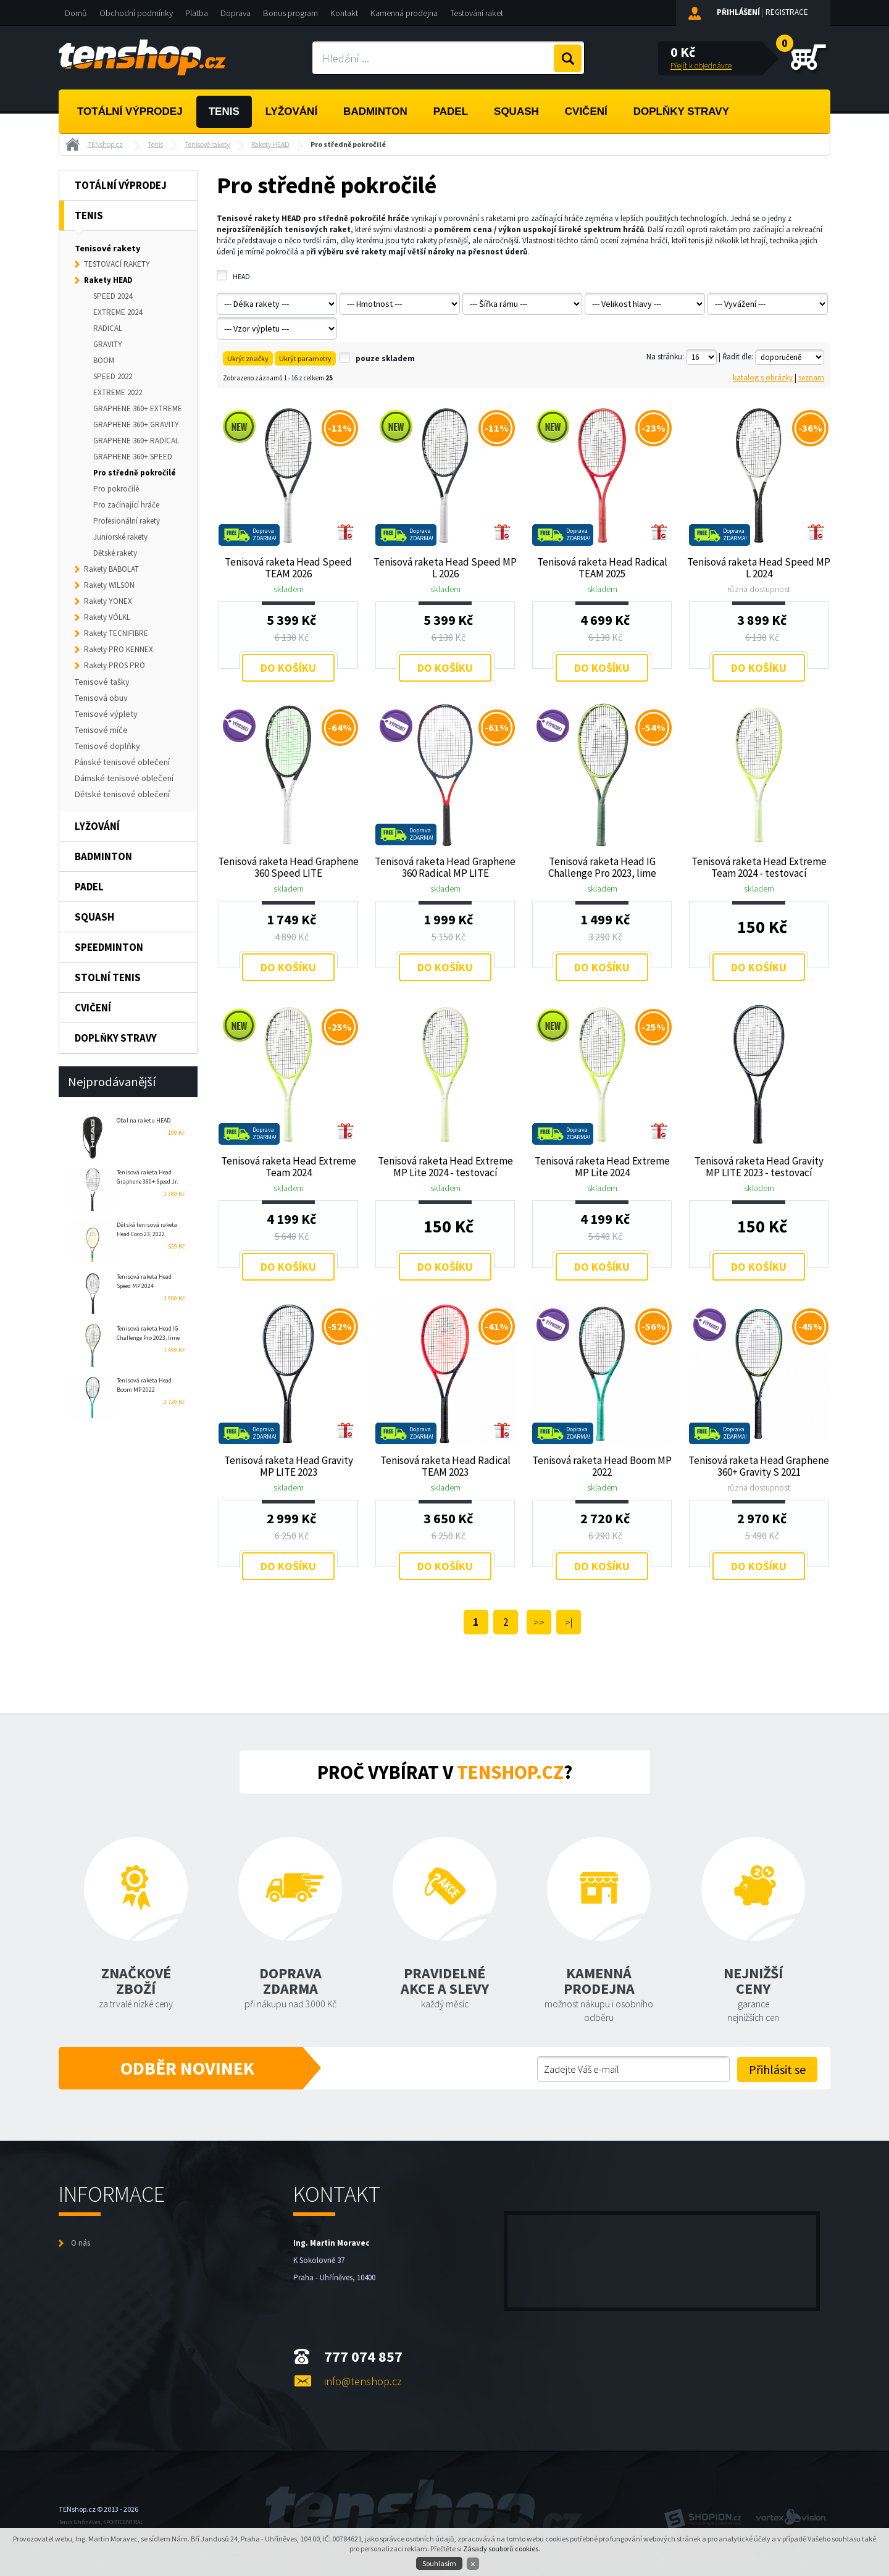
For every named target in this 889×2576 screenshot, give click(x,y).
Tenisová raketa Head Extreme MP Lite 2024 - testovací (445, 1166)
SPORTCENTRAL (123, 2522)
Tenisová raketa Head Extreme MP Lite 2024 (602, 1166)
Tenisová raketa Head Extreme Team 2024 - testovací (759, 867)
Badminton (375, 111)
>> (539, 1622)
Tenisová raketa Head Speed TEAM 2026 (288, 567)
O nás (80, 2243)
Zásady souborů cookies (500, 2548)
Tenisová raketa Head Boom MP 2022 (602, 1465)
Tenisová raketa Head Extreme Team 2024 (288, 1166)
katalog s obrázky (763, 377)
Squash (516, 111)
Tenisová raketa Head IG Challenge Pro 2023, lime (602, 867)
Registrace (787, 12)
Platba (196, 13)
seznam (811, 377)
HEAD (241, 276)
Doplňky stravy (681, 111)
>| (568, 1622)
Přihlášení (738, 12)
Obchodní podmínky (136, 13)
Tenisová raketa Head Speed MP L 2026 (445, 567)
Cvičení (586, 111)
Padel (450, 111)
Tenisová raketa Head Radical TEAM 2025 (602, 567)
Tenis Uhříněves (80, 2522)
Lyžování (291, 111)
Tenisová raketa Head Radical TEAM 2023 (445, 1465)
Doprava (235, 13)
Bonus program (290, 13)
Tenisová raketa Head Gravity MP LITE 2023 (288, 1465)
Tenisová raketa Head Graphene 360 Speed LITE (288, 867)
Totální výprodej (130, 111)
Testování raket (476, 13)
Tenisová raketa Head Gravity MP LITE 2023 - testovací (759, 1166)
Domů (76, 13)
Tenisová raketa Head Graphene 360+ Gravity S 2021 (758, 1465)
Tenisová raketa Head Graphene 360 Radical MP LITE (445, 867)
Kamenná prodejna (404, 13)
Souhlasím (439, 2563)
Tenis (224, 111)
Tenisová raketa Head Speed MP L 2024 (758, 567)
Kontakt (344, 13)
